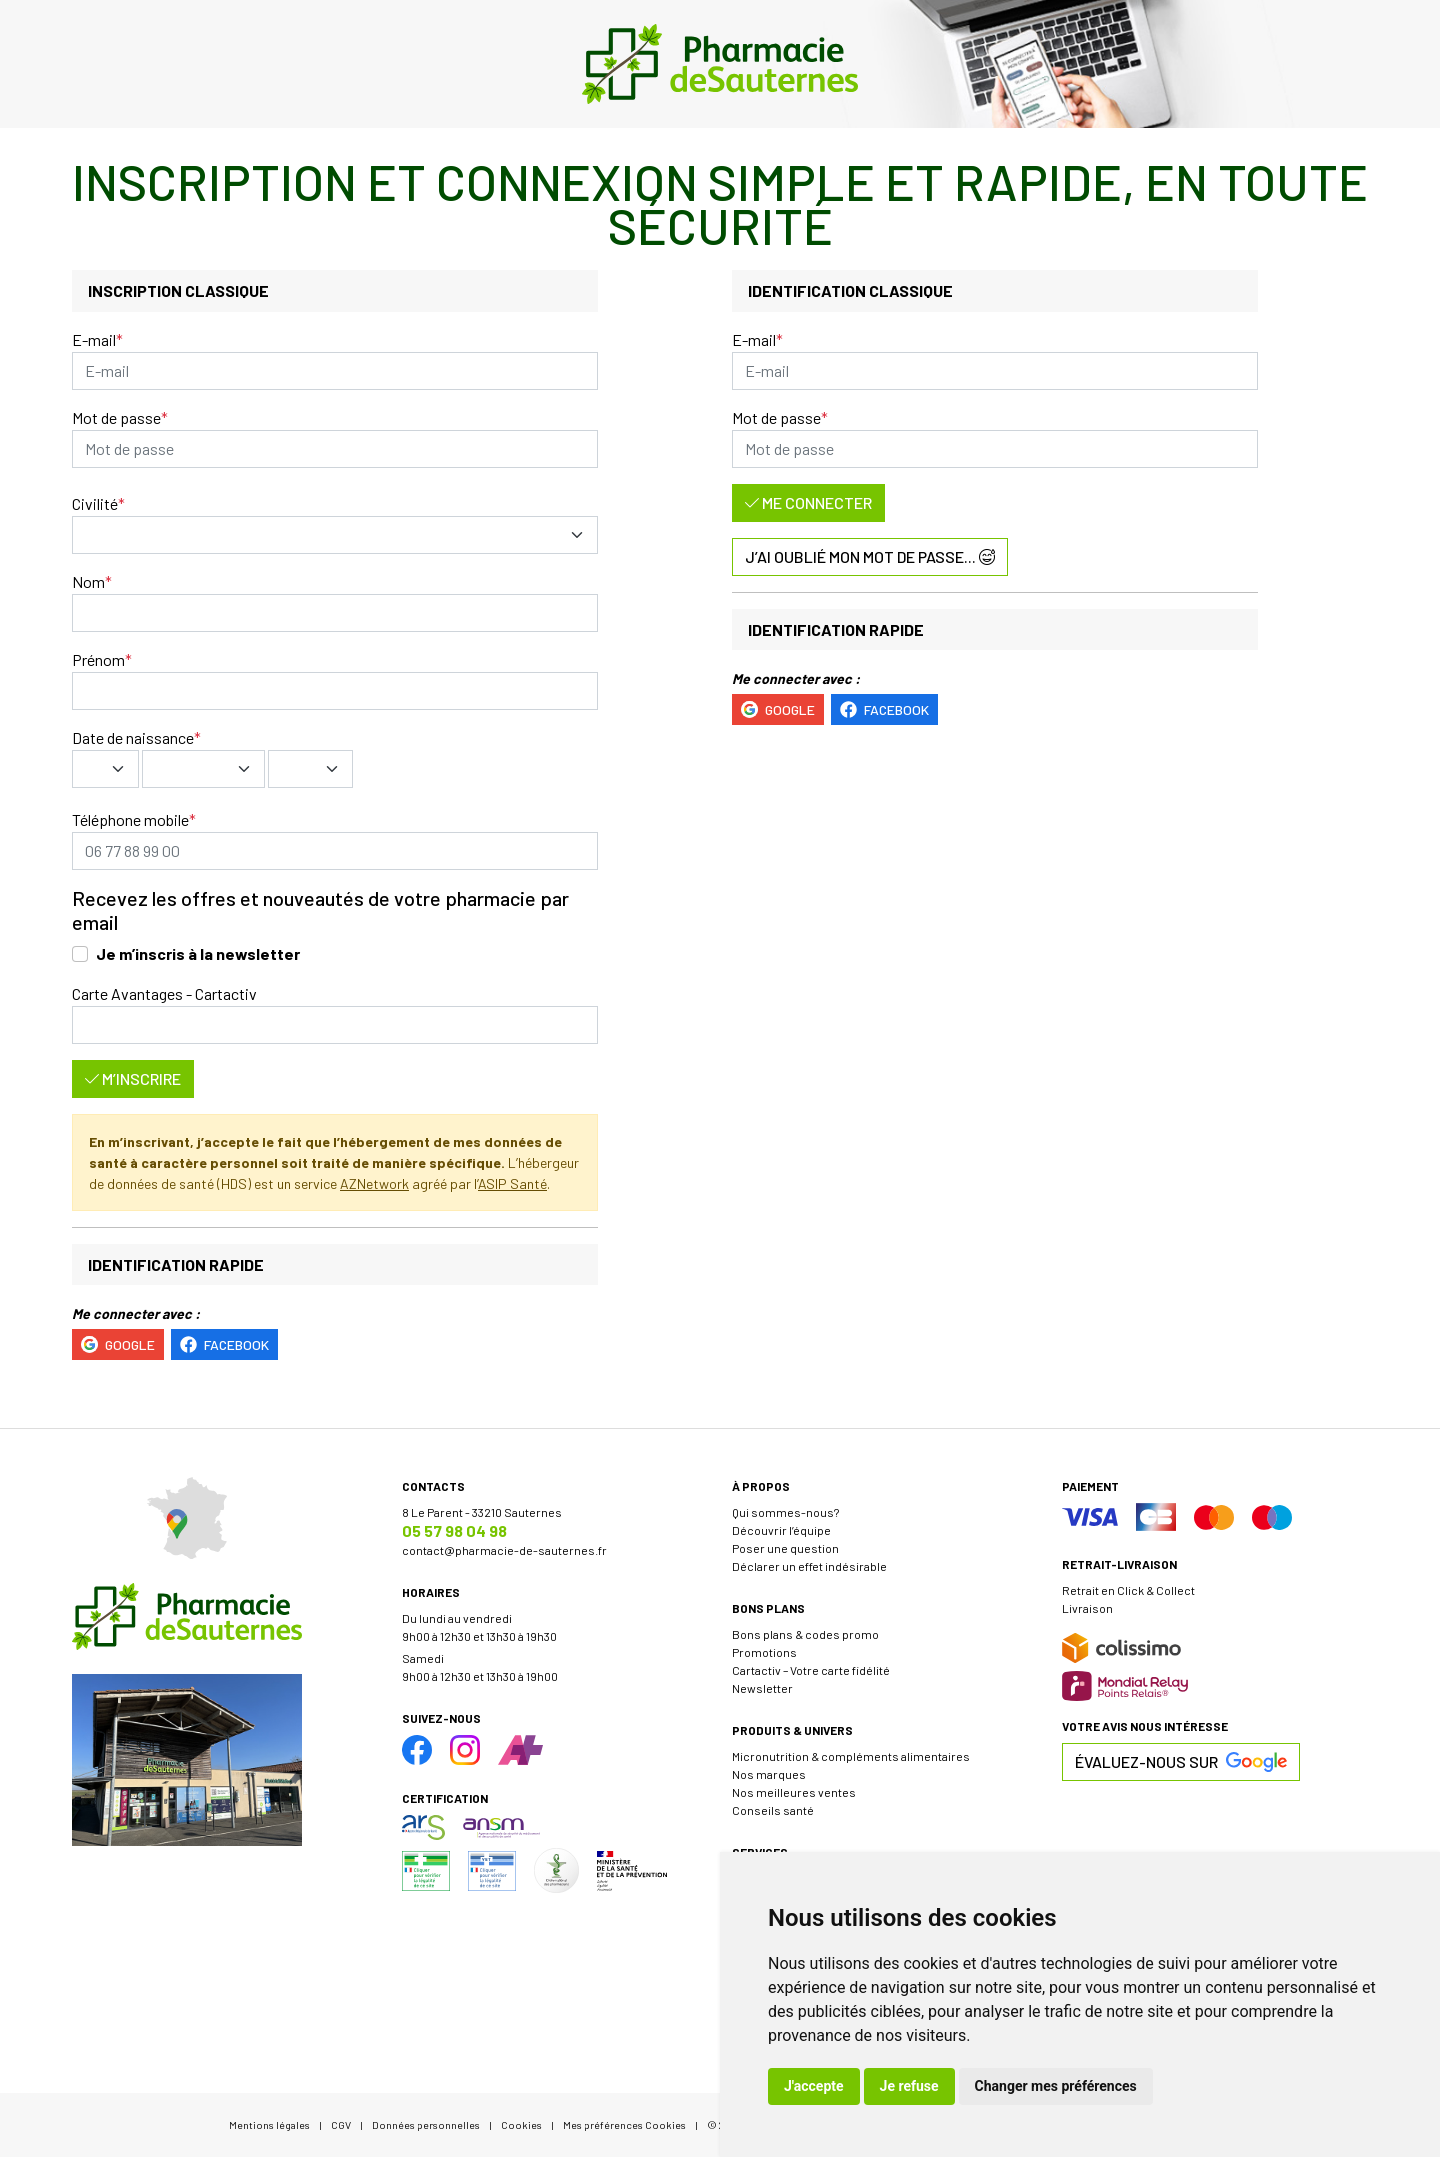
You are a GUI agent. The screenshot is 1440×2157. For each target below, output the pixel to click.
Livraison (1087, 1608)
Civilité (95, 503)
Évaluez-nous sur (1181, 1762)
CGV (341, 2124)
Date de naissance (133, 737)
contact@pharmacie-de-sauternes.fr (504, 1550)
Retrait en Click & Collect (1128, 1590)
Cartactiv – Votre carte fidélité (811, 1670)
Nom (88, 581)
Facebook (224, 1344)
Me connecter (808, 502)
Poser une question (785, 1548)
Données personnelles (426, 2124)
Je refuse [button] (909, 2086)
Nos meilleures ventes (794, 1792)
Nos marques (769, 1774)
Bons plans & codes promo (805, 1634)
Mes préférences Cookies (624, 2124)
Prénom (98, 659)
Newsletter (762, 1688)
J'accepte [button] (814, 2086)
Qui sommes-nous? (785, 1512)
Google (118, 1344)
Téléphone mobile (130, 819)
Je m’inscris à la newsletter (198, 953)
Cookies (521, 2124)
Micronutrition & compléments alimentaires (851, 1756)
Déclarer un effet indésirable (809, 1566)
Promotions (764, 1652)
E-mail (94, 339)
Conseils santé (773, 1810)
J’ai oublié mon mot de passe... (870, 556)
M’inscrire (133, 1078)
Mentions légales (269, 2124)
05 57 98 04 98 (454, 1530)
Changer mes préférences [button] (1056, 2086)
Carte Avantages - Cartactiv (164, 993)
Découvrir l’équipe (781, 1530)
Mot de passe (116, 417)
